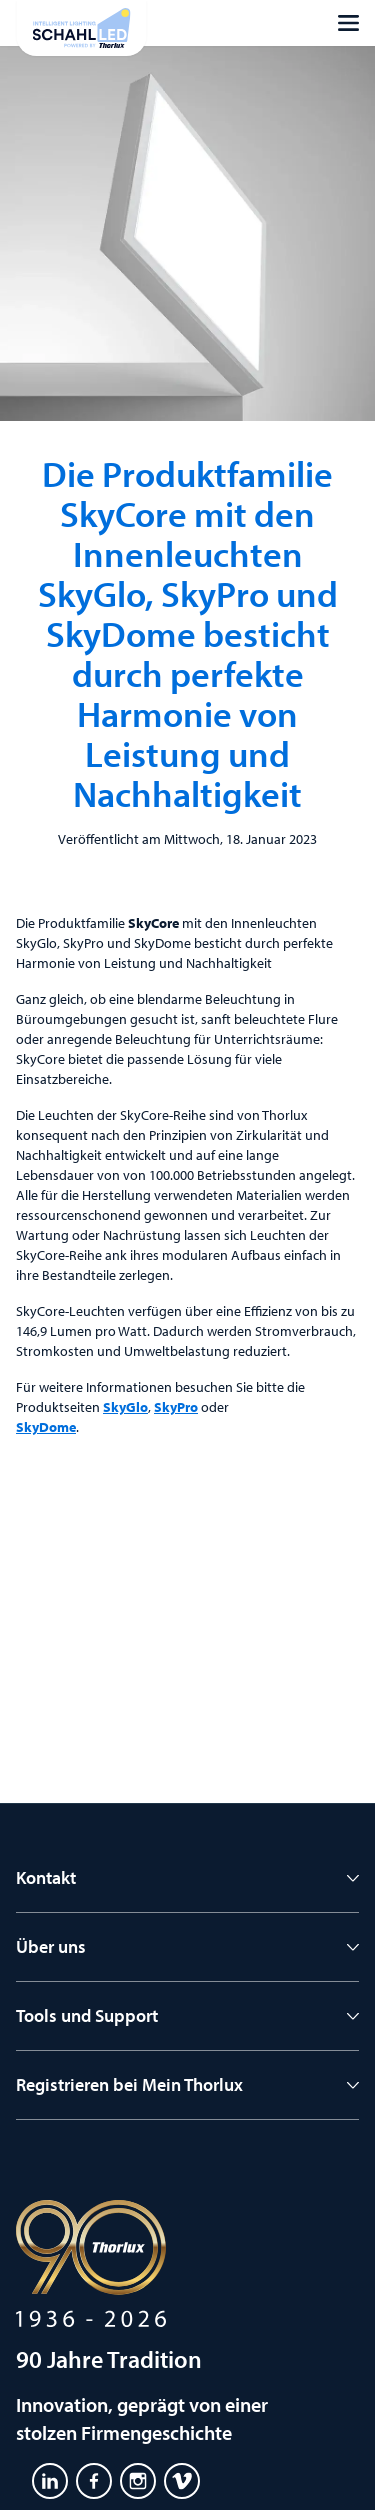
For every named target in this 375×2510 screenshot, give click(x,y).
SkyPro (176, 1407)
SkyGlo (125, 1407)
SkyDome (46, 1427)
